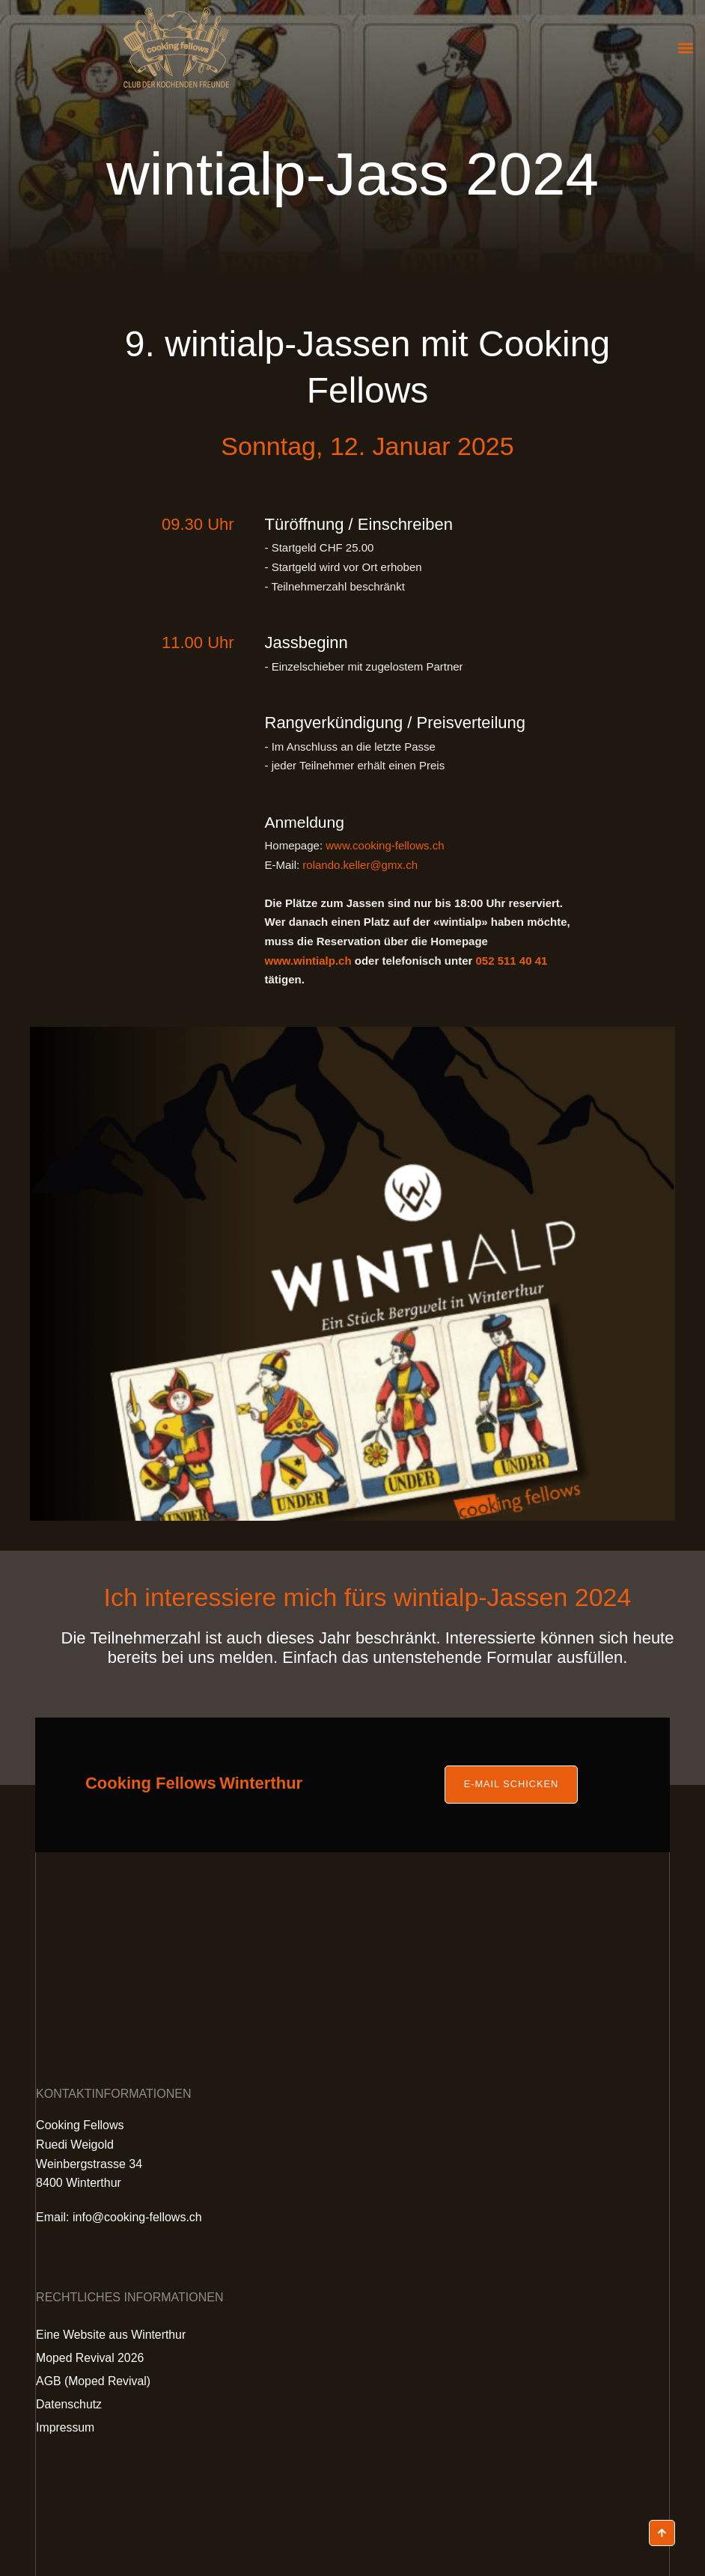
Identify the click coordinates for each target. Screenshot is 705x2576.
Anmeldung (306, 822)
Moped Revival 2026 (90, 2357)
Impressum (65, 2427)
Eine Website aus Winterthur (111, 2334)
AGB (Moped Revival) (94, 2381)
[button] (685, 47)
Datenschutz (69, 2404)
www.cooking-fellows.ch (385, 845)
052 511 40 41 (511, 960)
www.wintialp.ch (308, 960)
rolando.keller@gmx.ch (360, 864)
